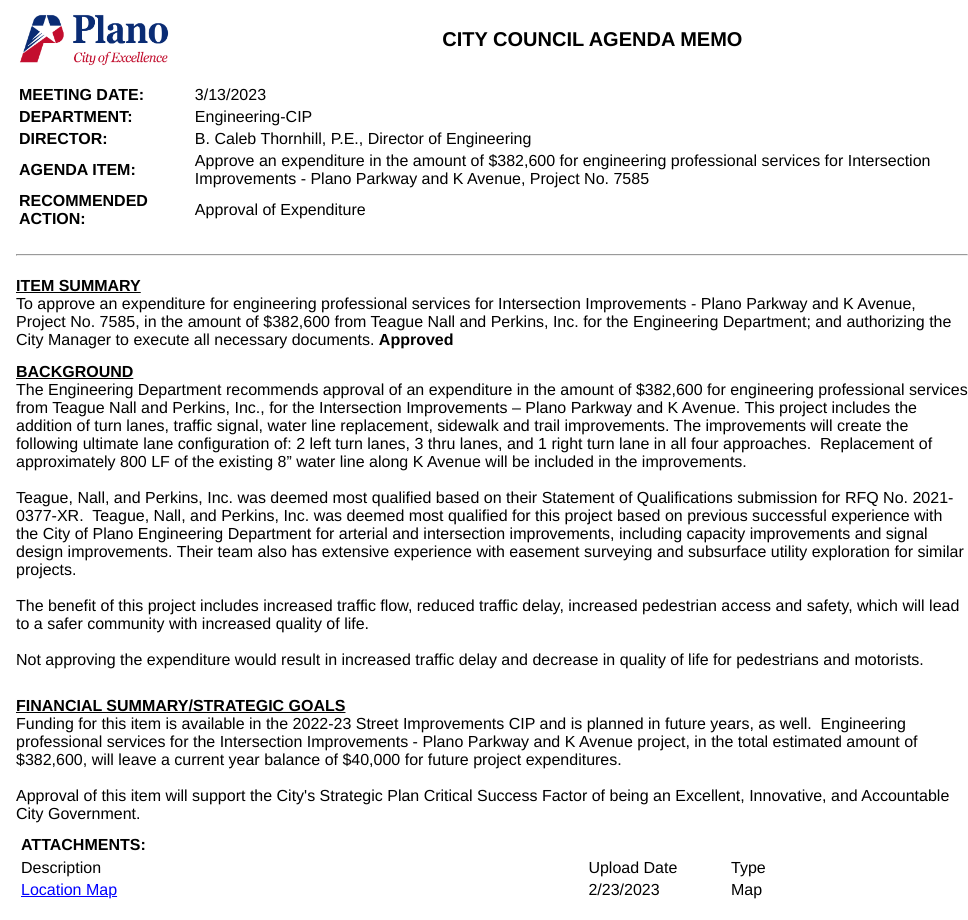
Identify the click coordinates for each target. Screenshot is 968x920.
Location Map (69, 890)
